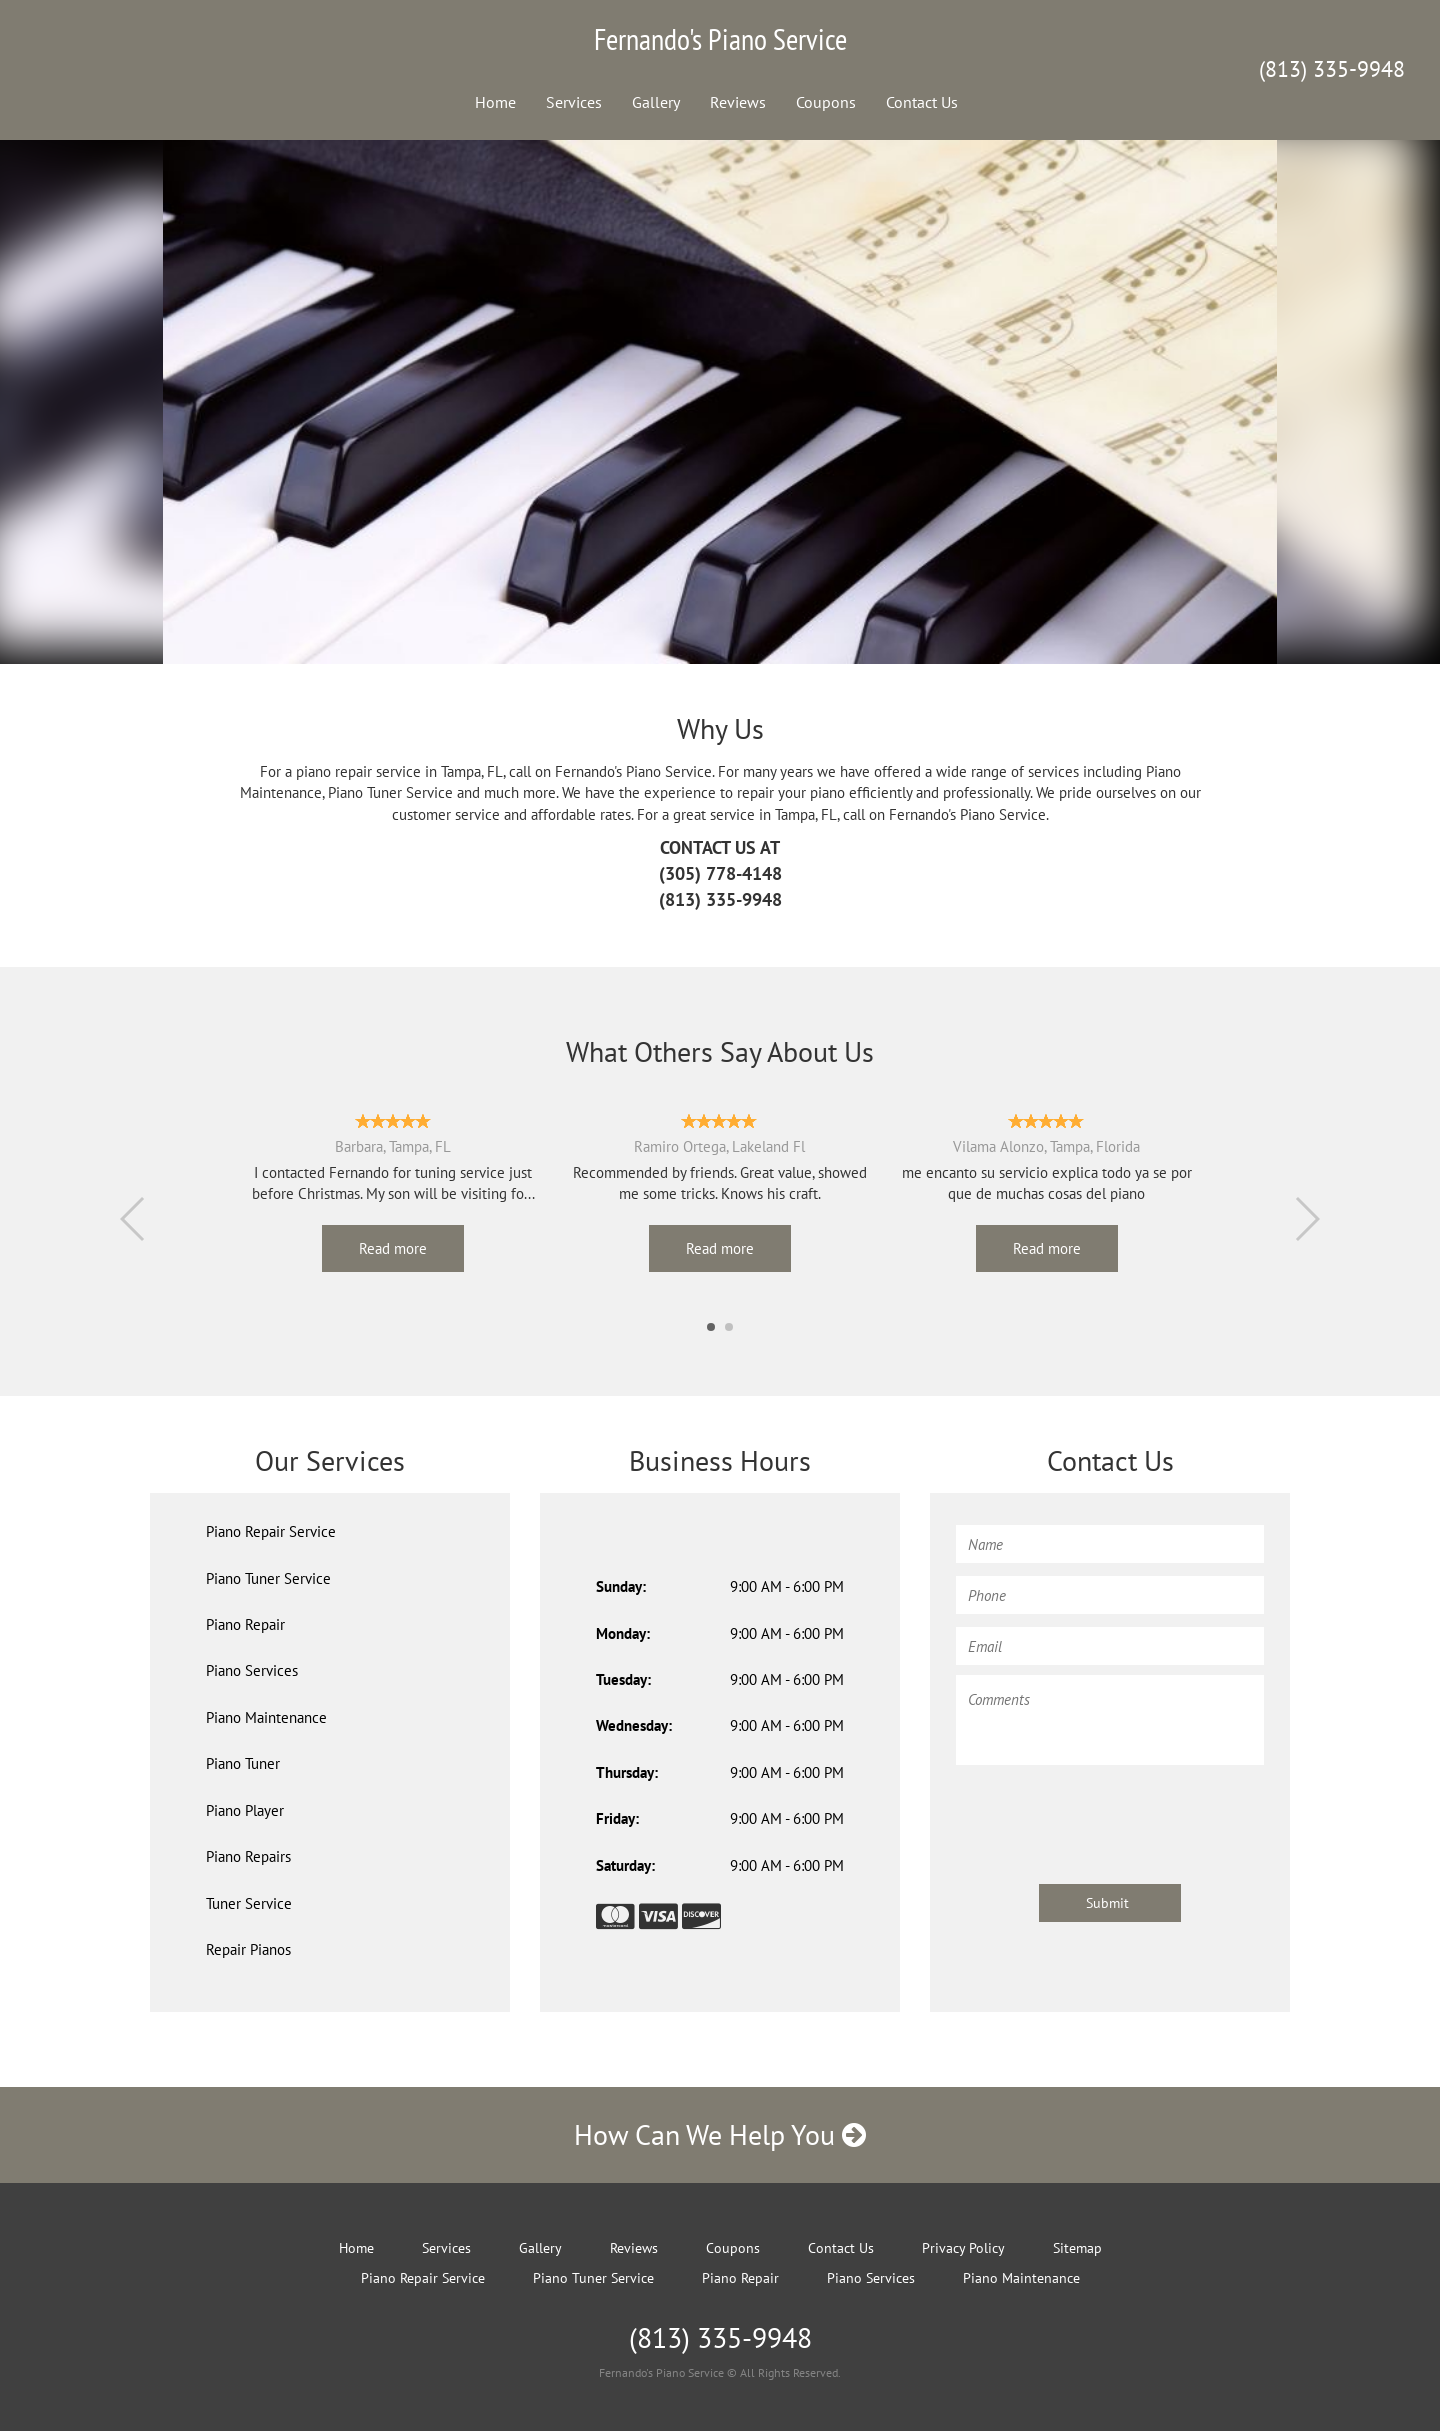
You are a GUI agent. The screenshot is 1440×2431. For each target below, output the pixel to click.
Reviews (738, 102)
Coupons (826, 102)
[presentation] (1108, 1815)
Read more (393, 1248)
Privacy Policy (963, 2248)
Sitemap (1077, 2248)
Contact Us (922, 102)
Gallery (656, 102)
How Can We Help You (720, 2134)
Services (574, 102)
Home (495, 102)
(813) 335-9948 (1332, 69)
